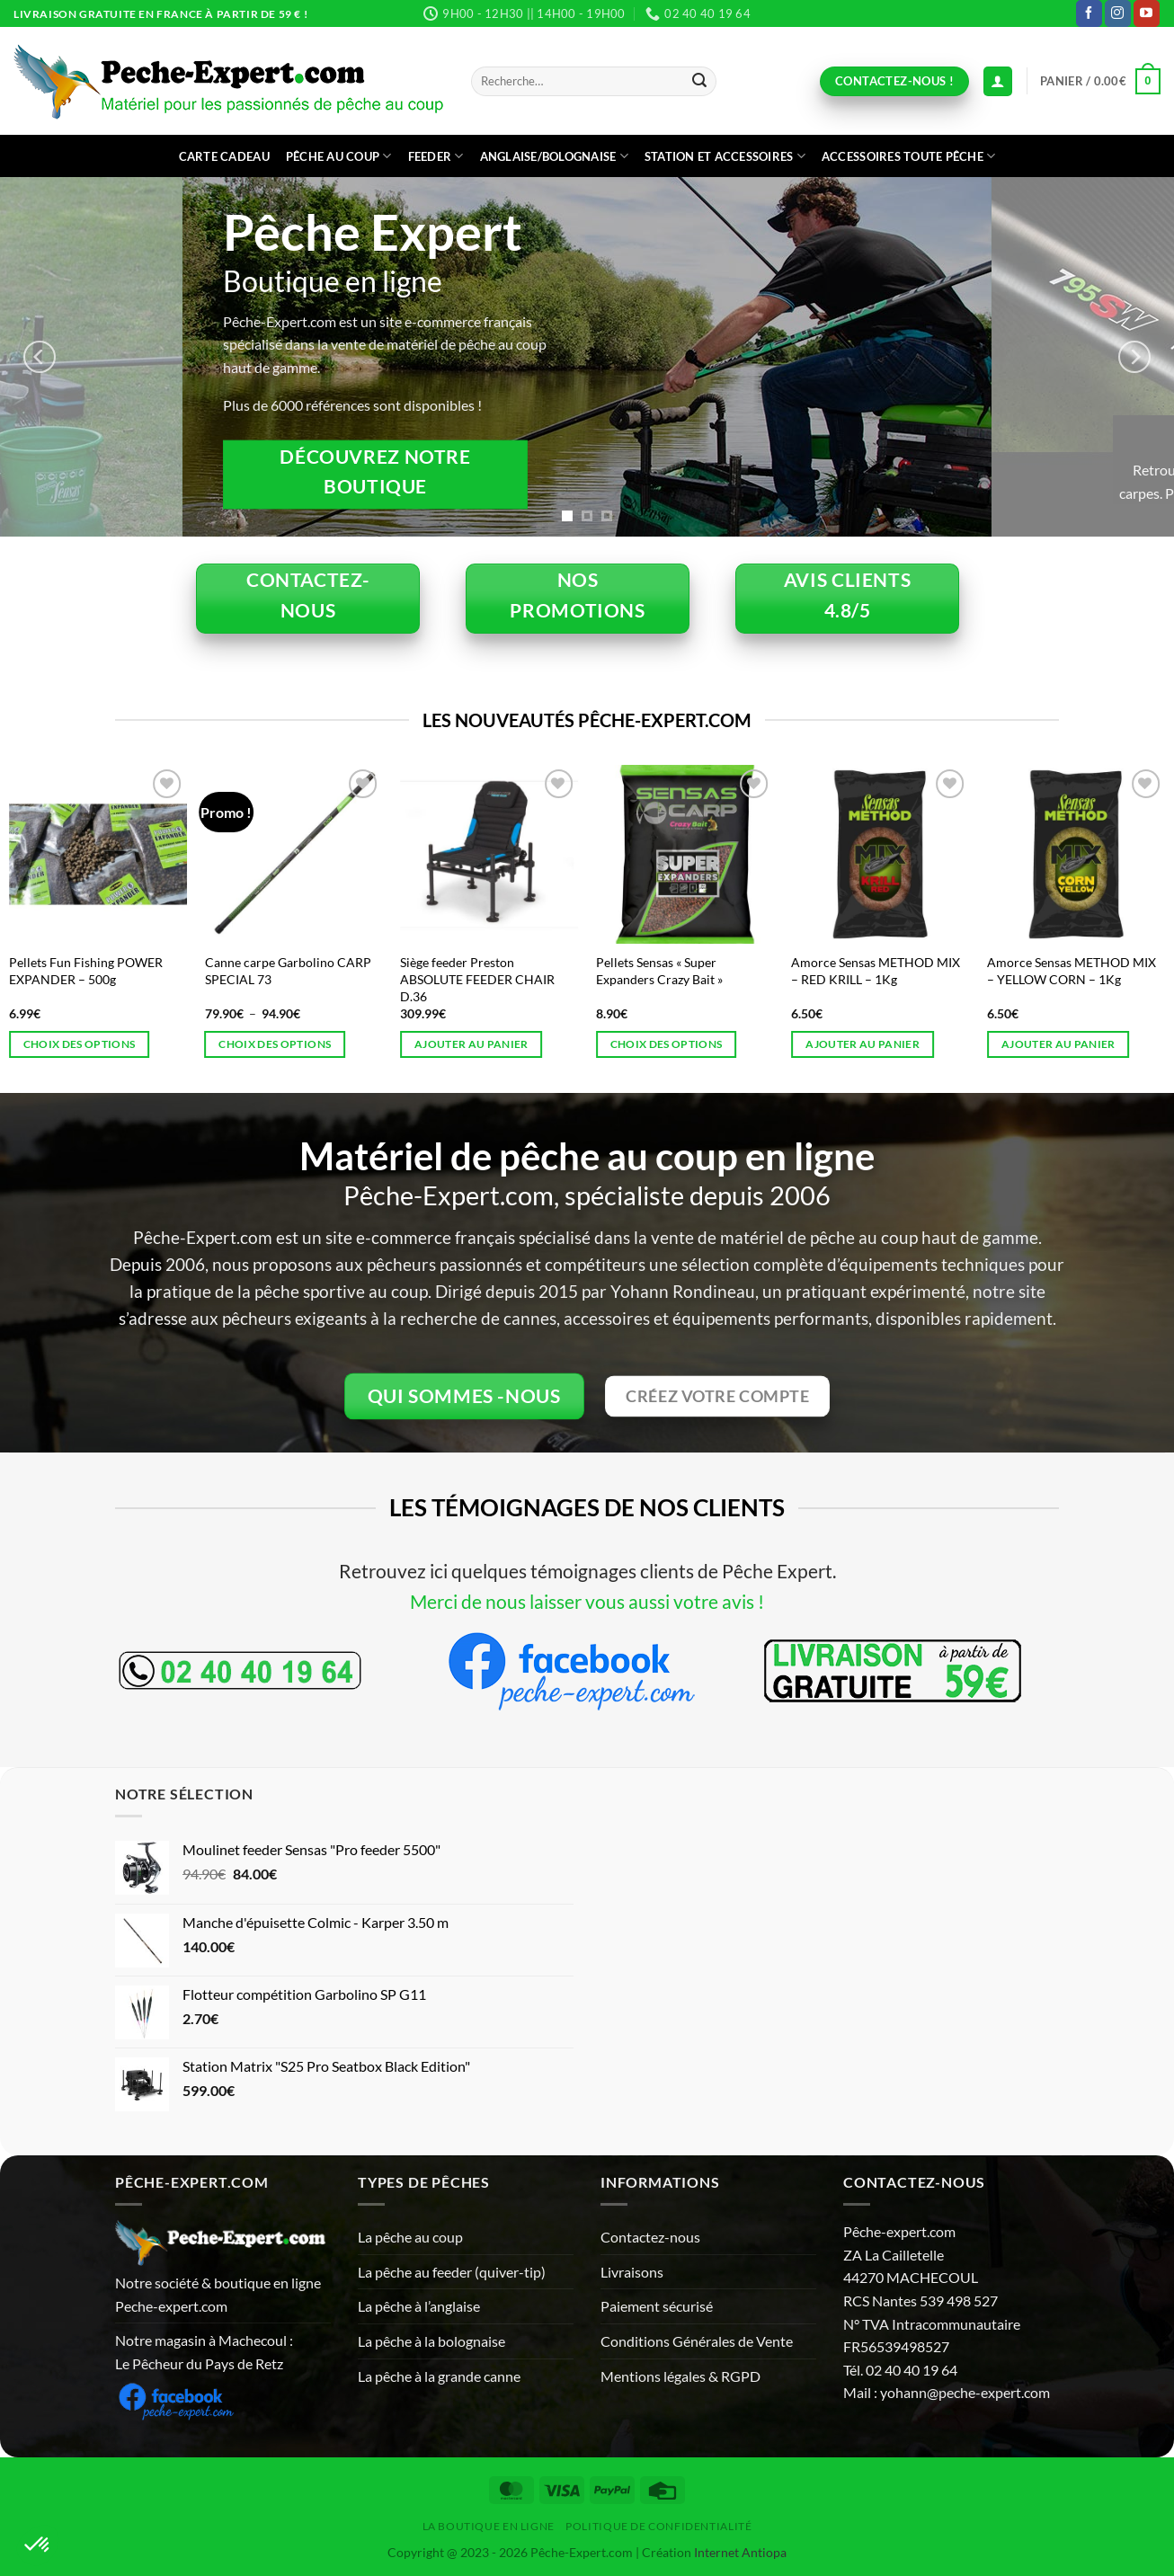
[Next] (1134, 357)
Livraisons (631, 2271)
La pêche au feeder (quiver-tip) (452, 2271)
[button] (1100, 82)
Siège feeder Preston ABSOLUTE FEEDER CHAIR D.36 (477, 979)
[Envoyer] (699, 82)
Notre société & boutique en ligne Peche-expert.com (218, 2294)
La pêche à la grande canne (439, 2376)
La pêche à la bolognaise (431, 2340)
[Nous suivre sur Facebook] (1089, 13)
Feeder (436, 155)
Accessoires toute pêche (908, 155)
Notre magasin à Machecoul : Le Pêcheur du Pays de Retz (204, 2352)
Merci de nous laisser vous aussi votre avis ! (587, 1601)
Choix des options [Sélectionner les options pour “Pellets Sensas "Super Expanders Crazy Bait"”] (666, 1044)
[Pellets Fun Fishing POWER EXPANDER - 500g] (98, 854)
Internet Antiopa (740, 2552)
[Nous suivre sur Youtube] (1147, 13)
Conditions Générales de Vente (696, 2340)
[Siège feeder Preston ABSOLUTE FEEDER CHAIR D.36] (489, 854)
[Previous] (39, 357)
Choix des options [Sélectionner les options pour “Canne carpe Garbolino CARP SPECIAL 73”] (274, 1044)
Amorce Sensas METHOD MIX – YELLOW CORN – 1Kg (1071, 971)
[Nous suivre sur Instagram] (1118, 13)
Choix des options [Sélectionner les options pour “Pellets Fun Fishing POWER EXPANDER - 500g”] (79, 1044)
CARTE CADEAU (224, 156)
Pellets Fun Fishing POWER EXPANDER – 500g (86, 971)
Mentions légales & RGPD (680, 2376)
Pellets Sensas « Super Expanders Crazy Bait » (659, 971)
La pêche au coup (410, 2236)
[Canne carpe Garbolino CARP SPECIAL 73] (294, 854)
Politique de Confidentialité (658, 2526)
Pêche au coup (339, 155)
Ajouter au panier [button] (471, 1044)
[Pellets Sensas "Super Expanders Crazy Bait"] (685, 854)
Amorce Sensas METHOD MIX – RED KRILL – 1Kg (875, 971)
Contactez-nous (650, 2236)
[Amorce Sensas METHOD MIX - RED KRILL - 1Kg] (880, 854)
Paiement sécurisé (656, 2305)
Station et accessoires (725, 155)
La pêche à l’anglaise (419, 2305)
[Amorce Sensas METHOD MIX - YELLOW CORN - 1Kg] (1076, 854)
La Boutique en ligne (488, 2526)
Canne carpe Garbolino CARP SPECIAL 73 (288, 971)
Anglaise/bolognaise (554, 155)
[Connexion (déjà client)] (997, 81)
